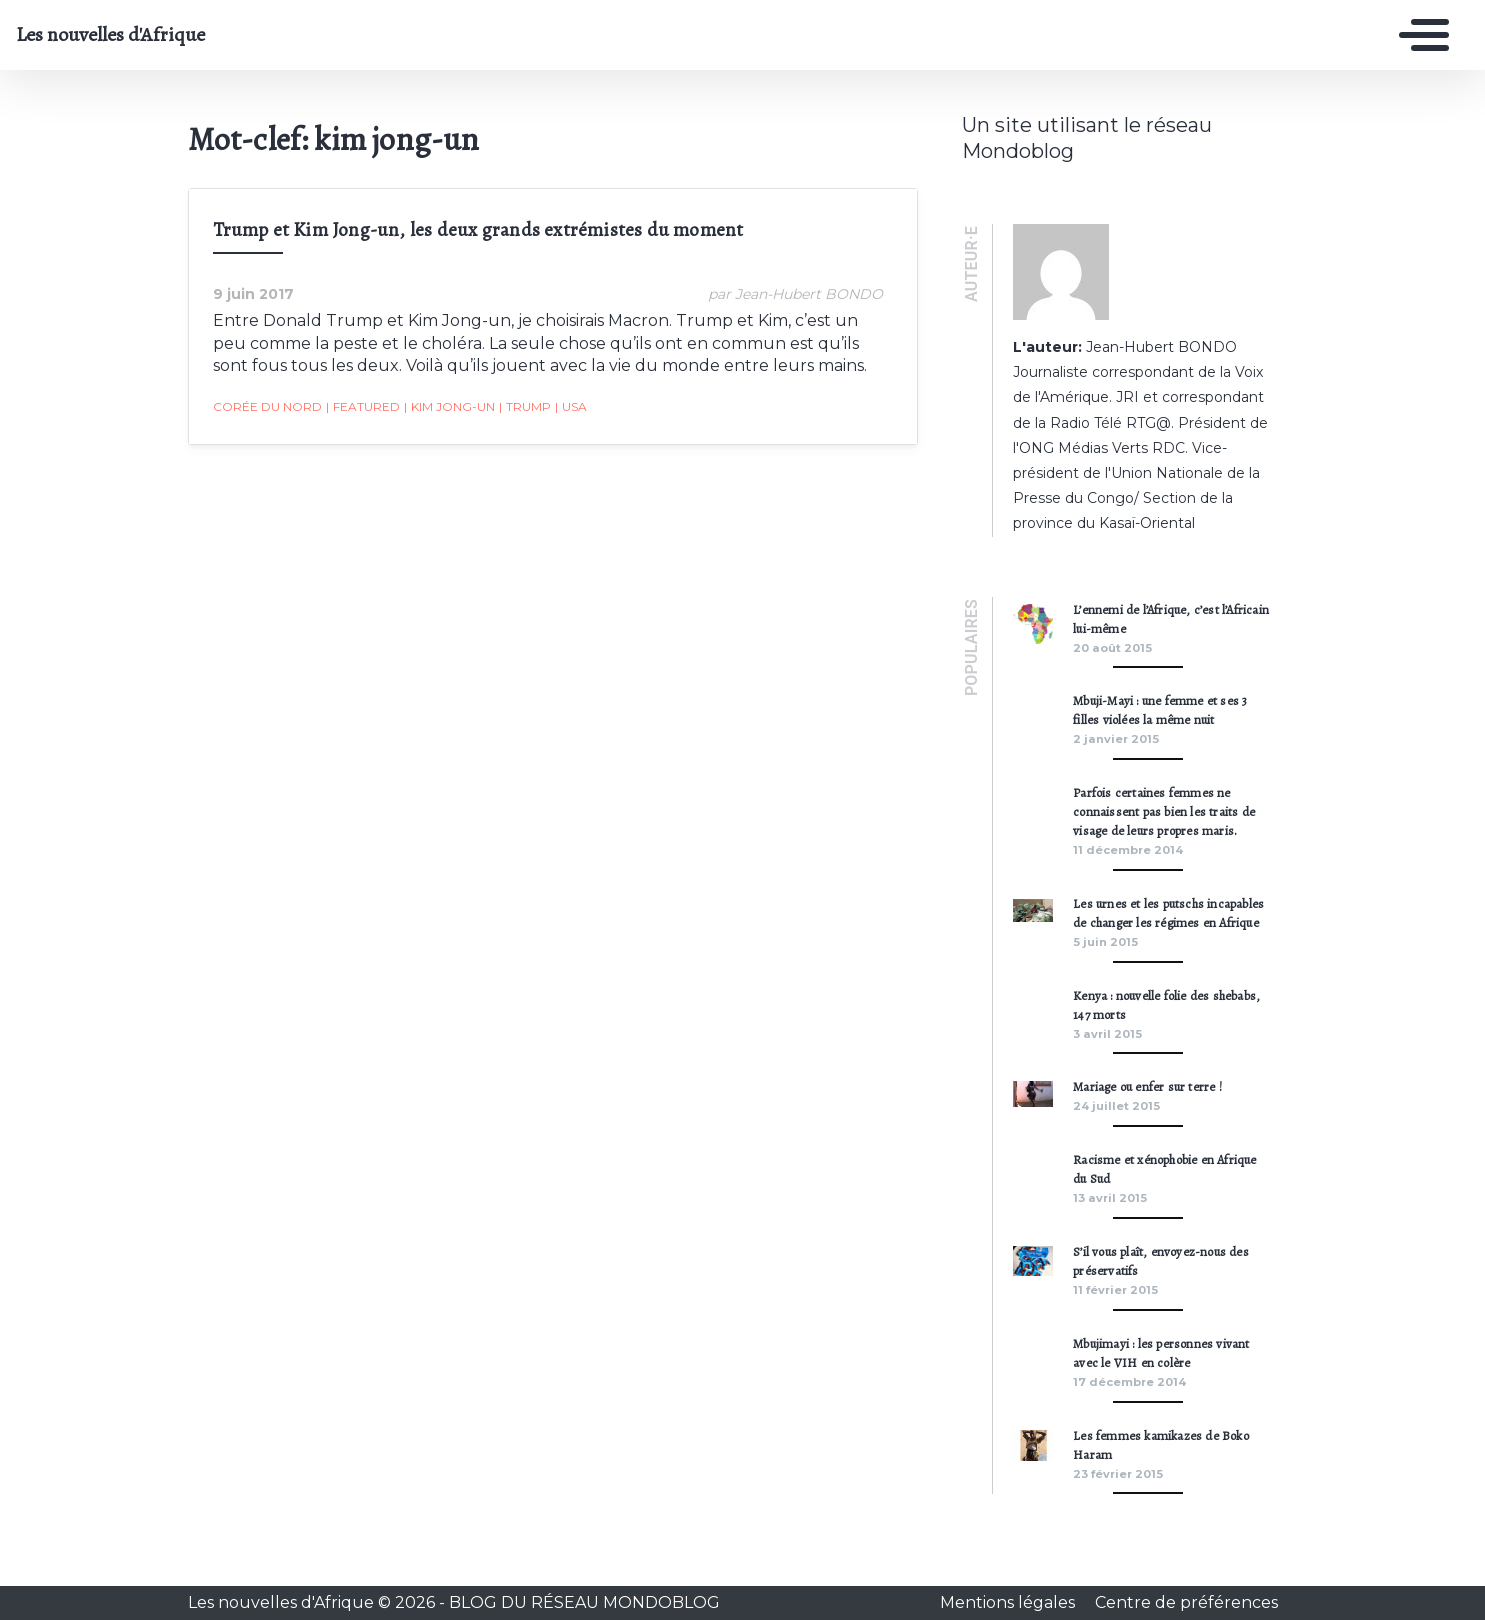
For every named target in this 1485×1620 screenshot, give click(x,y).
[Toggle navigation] (1419, 35)
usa (571, 407)
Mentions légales (1009, 1602)
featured (363, 407)
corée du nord (267, 406)
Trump (525, 407)
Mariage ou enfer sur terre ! (1147, 1086)
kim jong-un (449, 407)
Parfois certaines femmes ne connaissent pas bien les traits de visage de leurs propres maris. (1164, 811)
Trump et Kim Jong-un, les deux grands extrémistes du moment (478, 229)
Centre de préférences (1186, 1602)
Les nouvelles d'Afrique (110, 35)
